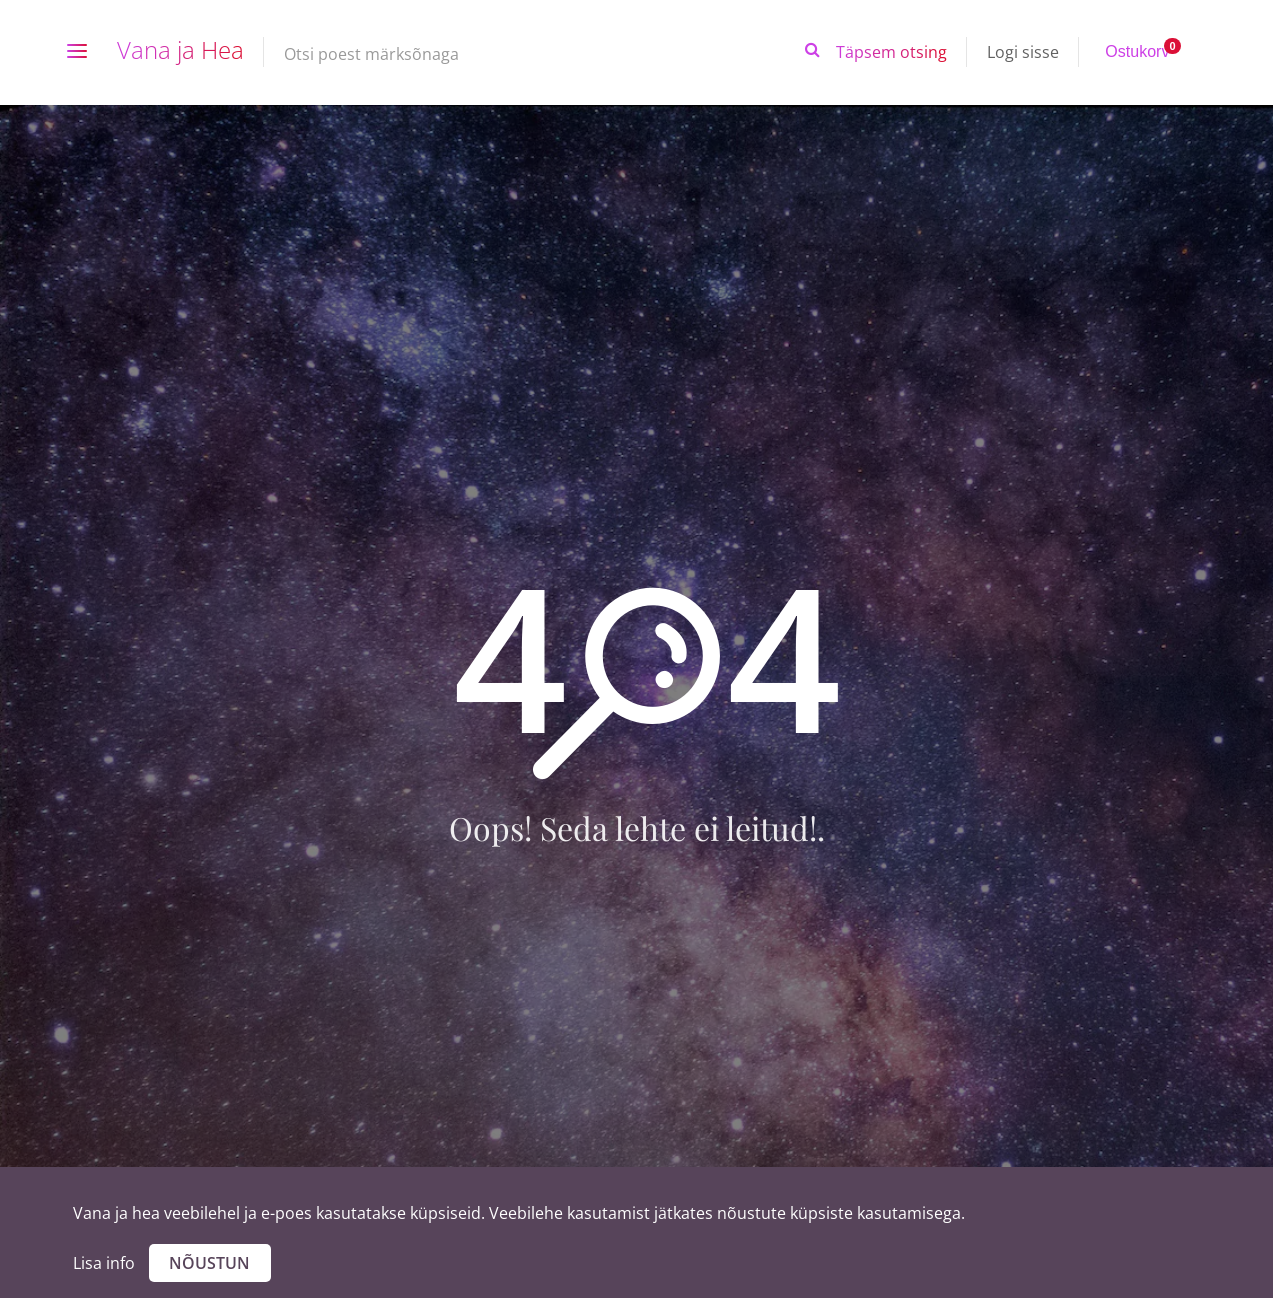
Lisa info (104, 1263)
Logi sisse (1023, 52)
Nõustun (209, 1263)
